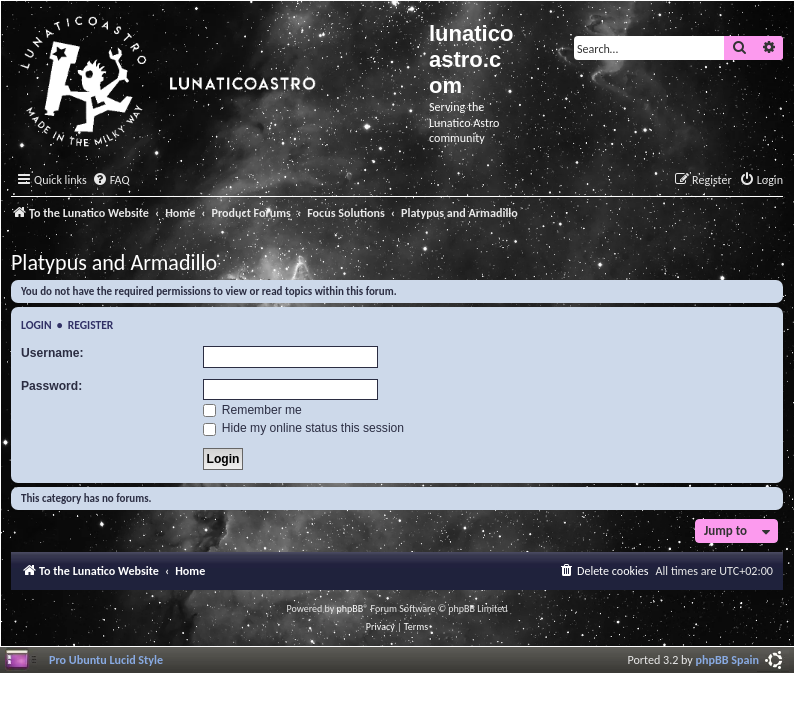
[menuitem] (111, 180)
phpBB (350, 608)
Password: (51, 386)
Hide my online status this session (304, 428)
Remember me (252, 410)
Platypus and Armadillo (114, 262)
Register (91, 325)
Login (36, 325)
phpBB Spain (727, 659)
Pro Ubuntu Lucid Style (106, 659)
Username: (52, 353)
